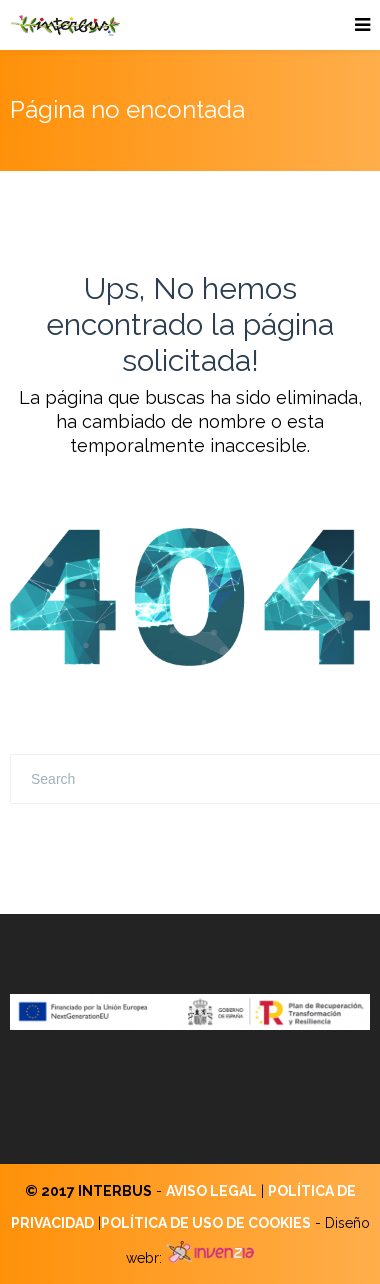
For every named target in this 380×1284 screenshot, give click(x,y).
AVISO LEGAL (211, 1191)
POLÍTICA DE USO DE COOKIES (206, 1223)
